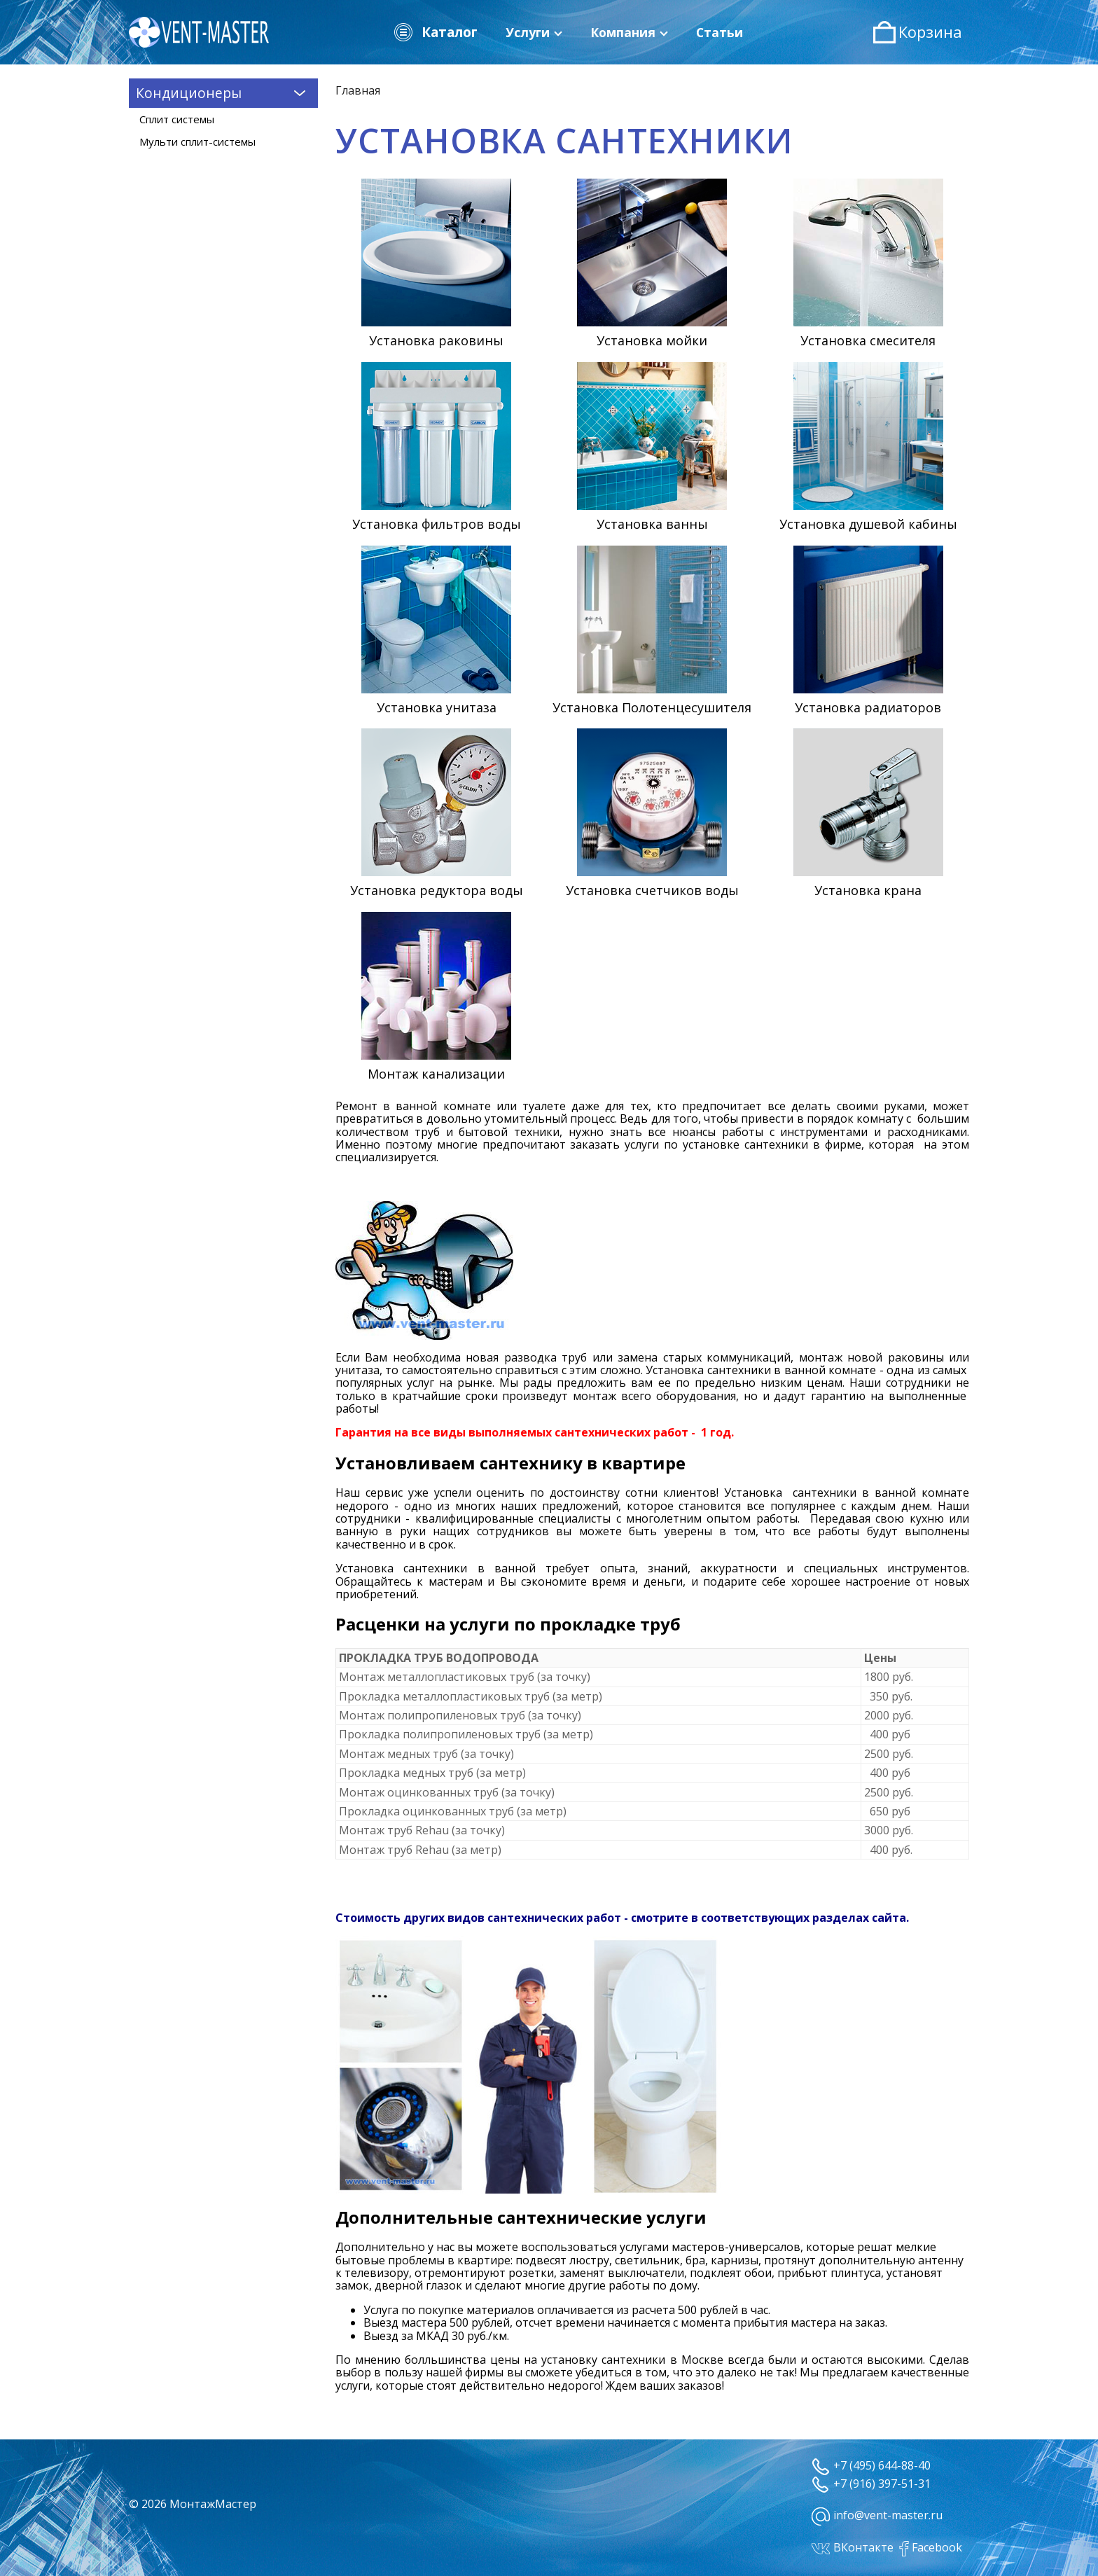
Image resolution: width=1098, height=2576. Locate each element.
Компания (629, 32)
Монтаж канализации (436, 1073)
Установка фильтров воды (436, 523)
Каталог (435, 32)
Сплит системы (176, 119)
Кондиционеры (223, 92)
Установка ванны (652, 523)
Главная (357, 90)
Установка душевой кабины (868, 523)
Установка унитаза (436, 707)
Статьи (719, 32)
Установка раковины (436, 340)
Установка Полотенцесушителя (652, 707)
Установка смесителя (868, 340)
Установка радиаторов (868, 707)
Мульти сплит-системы (197, 141)
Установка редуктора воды (436, 890)
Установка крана (868, 890)
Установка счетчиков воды (652, 890)
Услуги (534, 32)
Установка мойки (652, 340)
